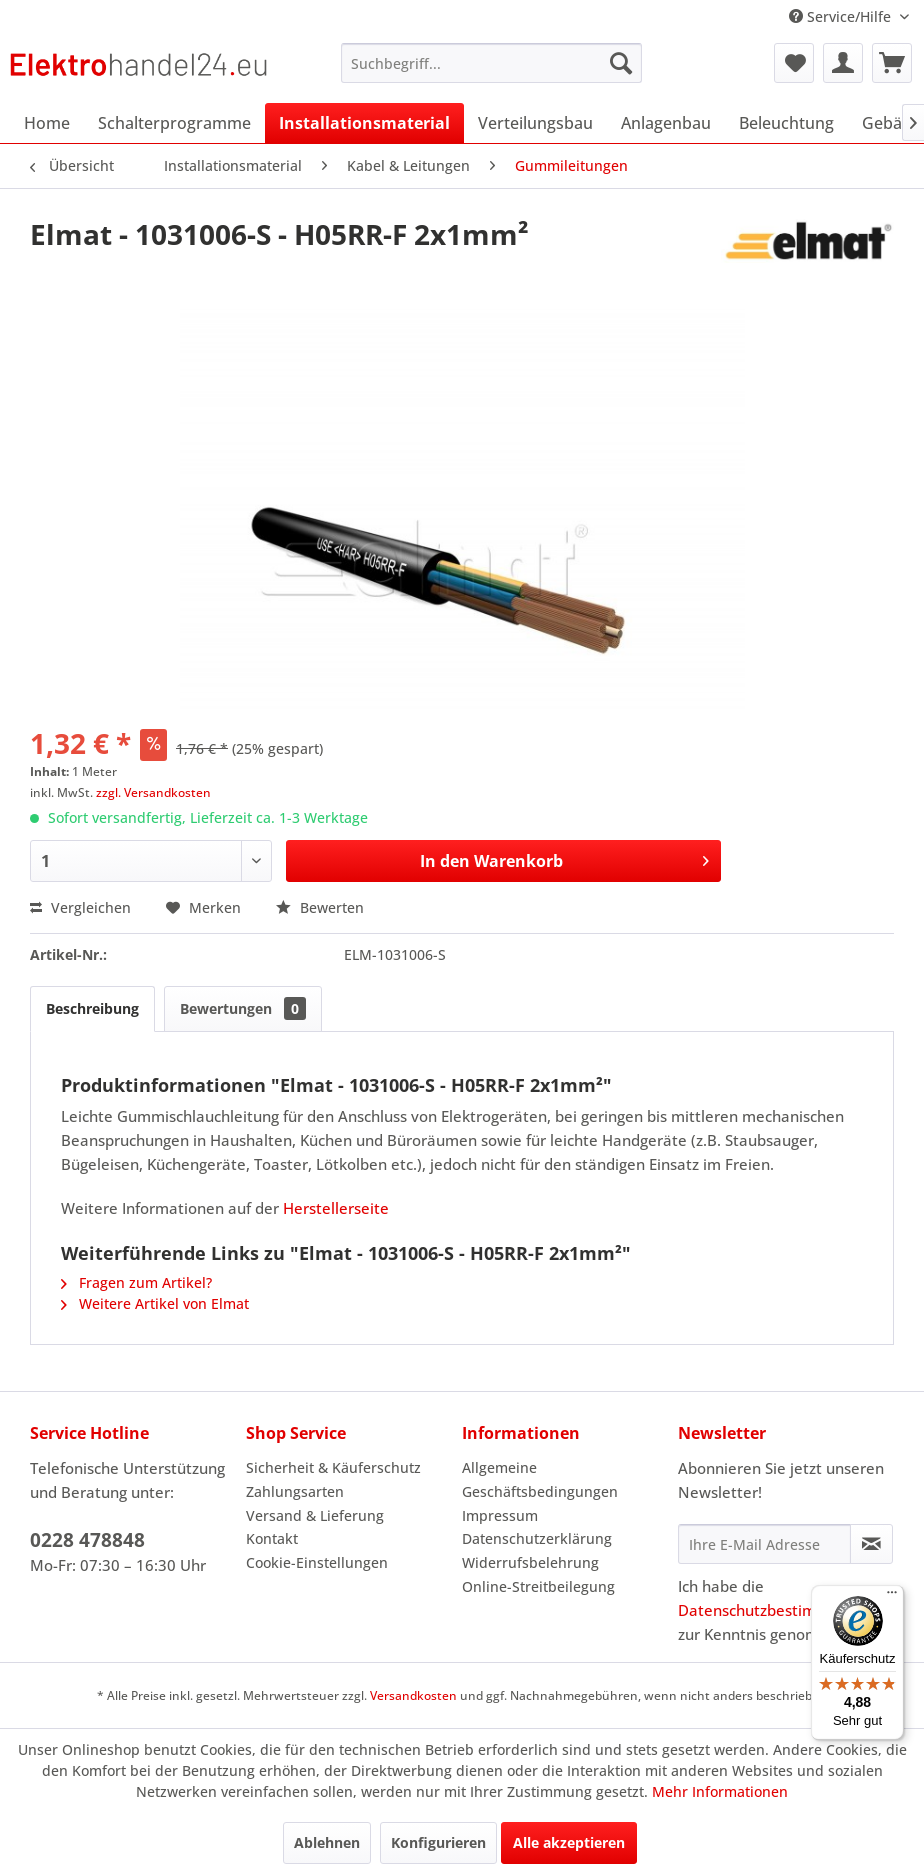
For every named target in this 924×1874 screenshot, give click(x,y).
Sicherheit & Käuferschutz (333, 1467)
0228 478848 (87, 1540)
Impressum (500, 1515)
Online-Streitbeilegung (538, 1586)
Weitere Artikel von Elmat (155, 1303)
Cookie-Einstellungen (317, 1562)
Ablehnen (327, 1842)
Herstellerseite (336, 1208)
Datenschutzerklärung (537, 1538)
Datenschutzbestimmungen (776, 1610)
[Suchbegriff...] (491, 63)
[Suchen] (621, 63)
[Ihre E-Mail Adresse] (764, 1544)
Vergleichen (80, 907)
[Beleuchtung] (786, 123)
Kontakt (272, 1538)
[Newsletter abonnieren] (871, 1544)
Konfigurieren (438, 1842)
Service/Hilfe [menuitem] (842, 16)
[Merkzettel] (794, 63)
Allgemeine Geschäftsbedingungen (540, 1479)
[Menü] (892, 1597)
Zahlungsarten (295, 1491)
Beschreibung (92, 1008)
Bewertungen (243, 1008)
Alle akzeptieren (569, 1842)
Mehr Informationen (720, 1791)
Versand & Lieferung (315, 1515)
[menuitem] (491, 63)
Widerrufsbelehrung (530, 1562)
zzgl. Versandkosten (153, 792)
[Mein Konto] (843, 63)
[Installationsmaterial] (364, 123)
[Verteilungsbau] (535, 123)
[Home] (47, 123)
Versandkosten (413, 1695)
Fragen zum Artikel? (136, 1282)
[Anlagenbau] (666, 123)
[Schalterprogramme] (174, 123)
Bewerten (320, 907)
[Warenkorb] (892, 63)
